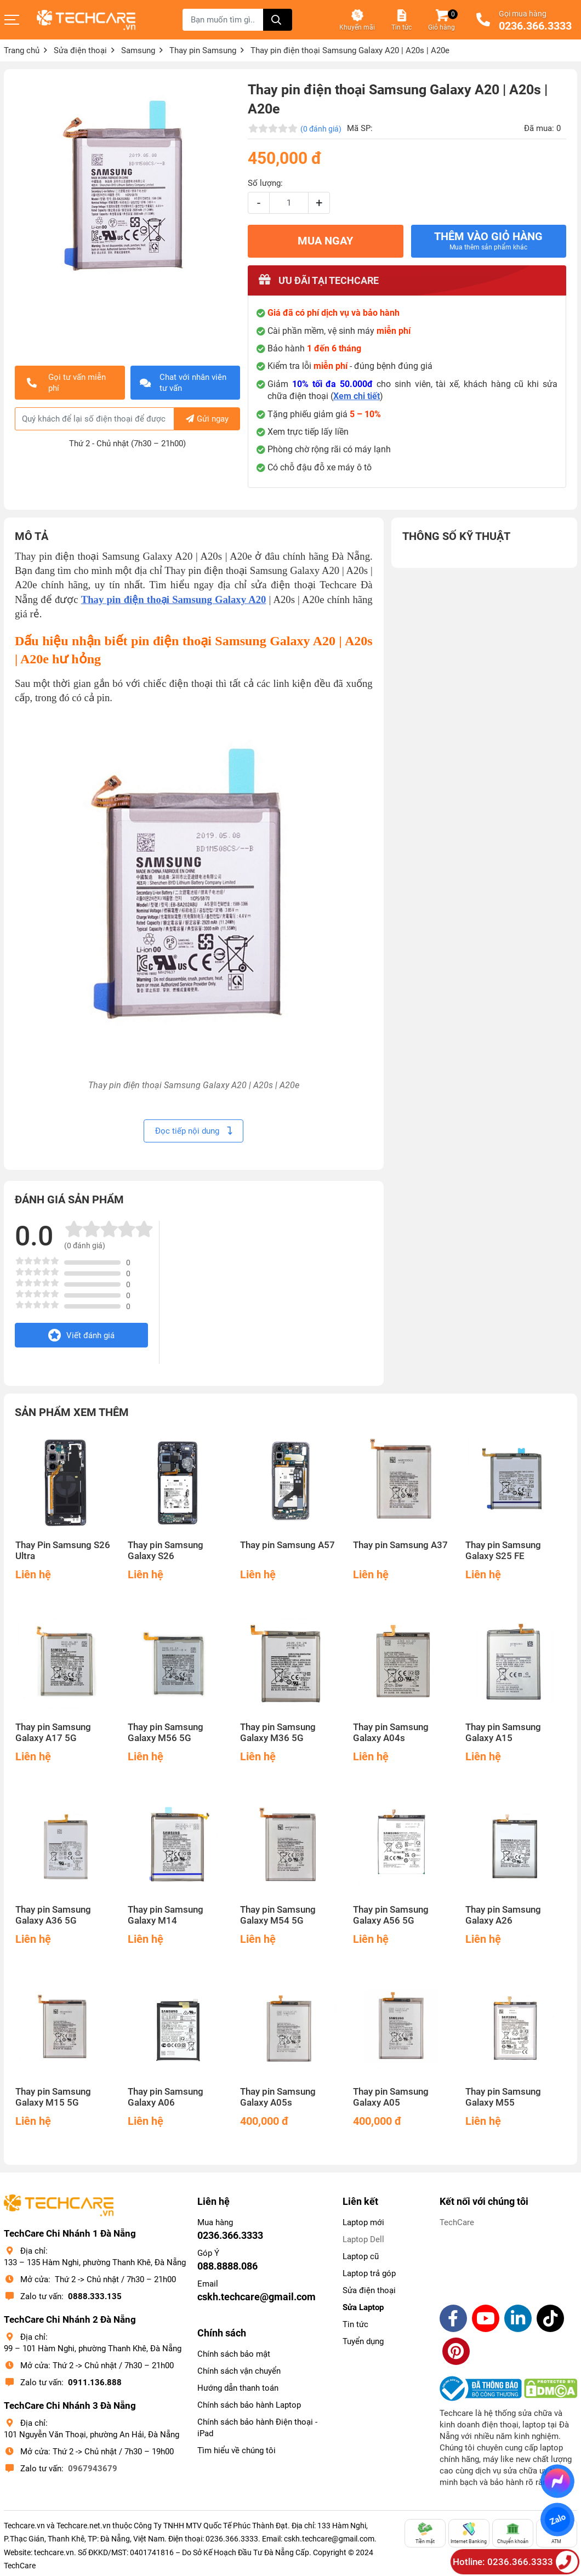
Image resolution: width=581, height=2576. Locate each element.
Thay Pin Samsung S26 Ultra (62, 1550)
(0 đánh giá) (320, 129)
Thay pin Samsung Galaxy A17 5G (53, 1732)
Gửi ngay (207, 419)
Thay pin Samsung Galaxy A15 (503, 1732)
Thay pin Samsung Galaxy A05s (278, 2097)
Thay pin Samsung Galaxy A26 (503, 1915)
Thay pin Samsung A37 (400, 1545)
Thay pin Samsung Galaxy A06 (165, 2097)
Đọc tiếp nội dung (193, 1131)
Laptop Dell (363, 2239)
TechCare (457, 2222)
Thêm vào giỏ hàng (488, 240)
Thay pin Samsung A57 (287, 1545)
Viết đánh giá (81, 1335)
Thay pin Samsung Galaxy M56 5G (165, 1732)
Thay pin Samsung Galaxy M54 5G (278, 1915)
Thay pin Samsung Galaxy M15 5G (53, 2097)
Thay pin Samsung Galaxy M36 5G (278, 1732)
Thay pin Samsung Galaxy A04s (391, 1732)
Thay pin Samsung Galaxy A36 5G (53, 1915)
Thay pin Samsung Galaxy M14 (165, 1915)
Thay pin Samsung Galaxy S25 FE (503, 1550)
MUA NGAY (325, 241)
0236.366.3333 (535, 26)
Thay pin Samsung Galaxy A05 (391, 2097)
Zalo (557, 2519)
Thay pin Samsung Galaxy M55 (503, 2097)
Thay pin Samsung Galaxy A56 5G (391, 1915)
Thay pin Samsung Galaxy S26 (165, 1550)
